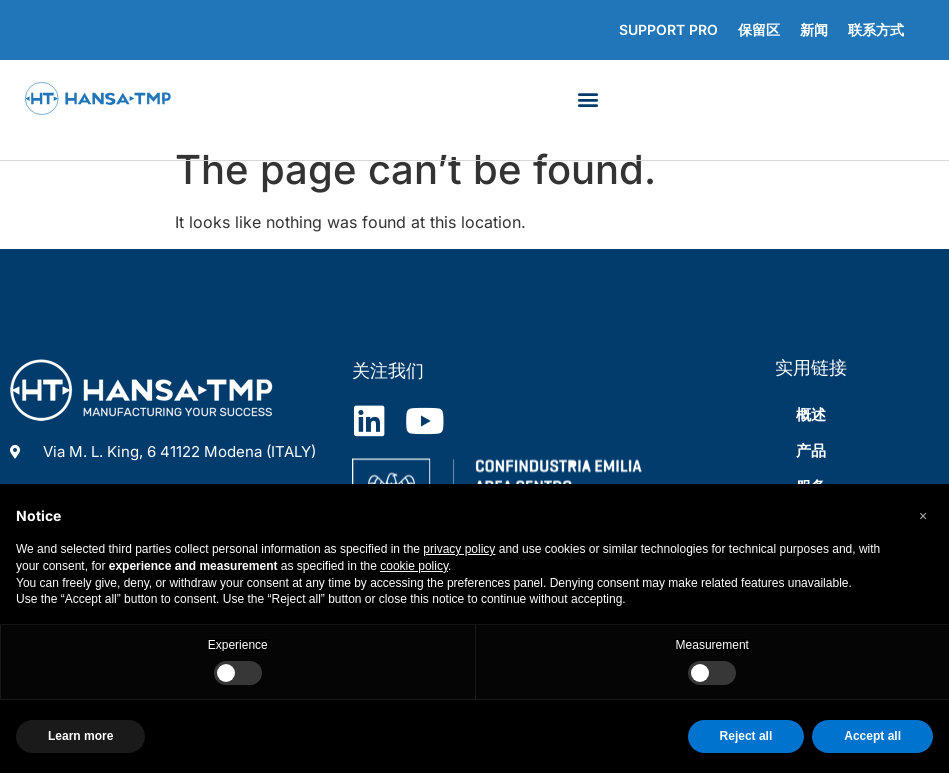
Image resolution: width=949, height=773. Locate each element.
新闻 (814, 29)
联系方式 (876, 29)
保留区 (759, 29)
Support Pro (668, 29)
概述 (811, 414)
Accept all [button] (872, 736)
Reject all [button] (746, 736)
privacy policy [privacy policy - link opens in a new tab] (459, 549)
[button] (588, 98)
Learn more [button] (80, 736)
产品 (811, 450)
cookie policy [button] (414, 566)
